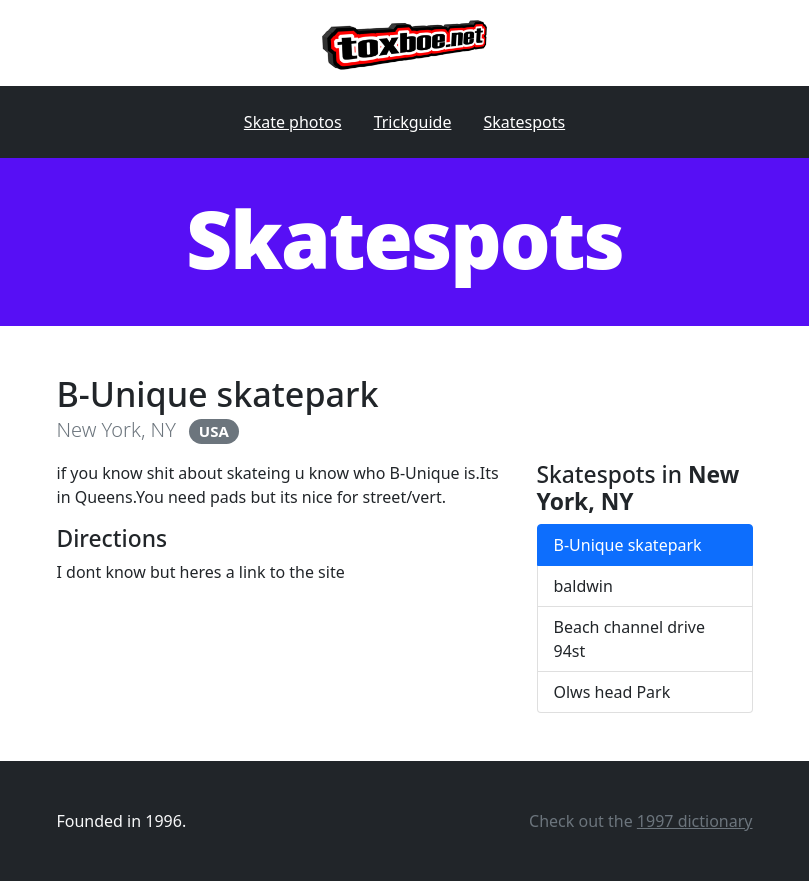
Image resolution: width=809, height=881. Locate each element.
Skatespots (524, 122)
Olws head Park (612, 692)
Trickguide (413, 122)
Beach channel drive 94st (630, 639)
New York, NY (116, 429)
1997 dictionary (695, 821)
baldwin (583, 586)
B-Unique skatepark (628, 545)
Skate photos (293, 122)
